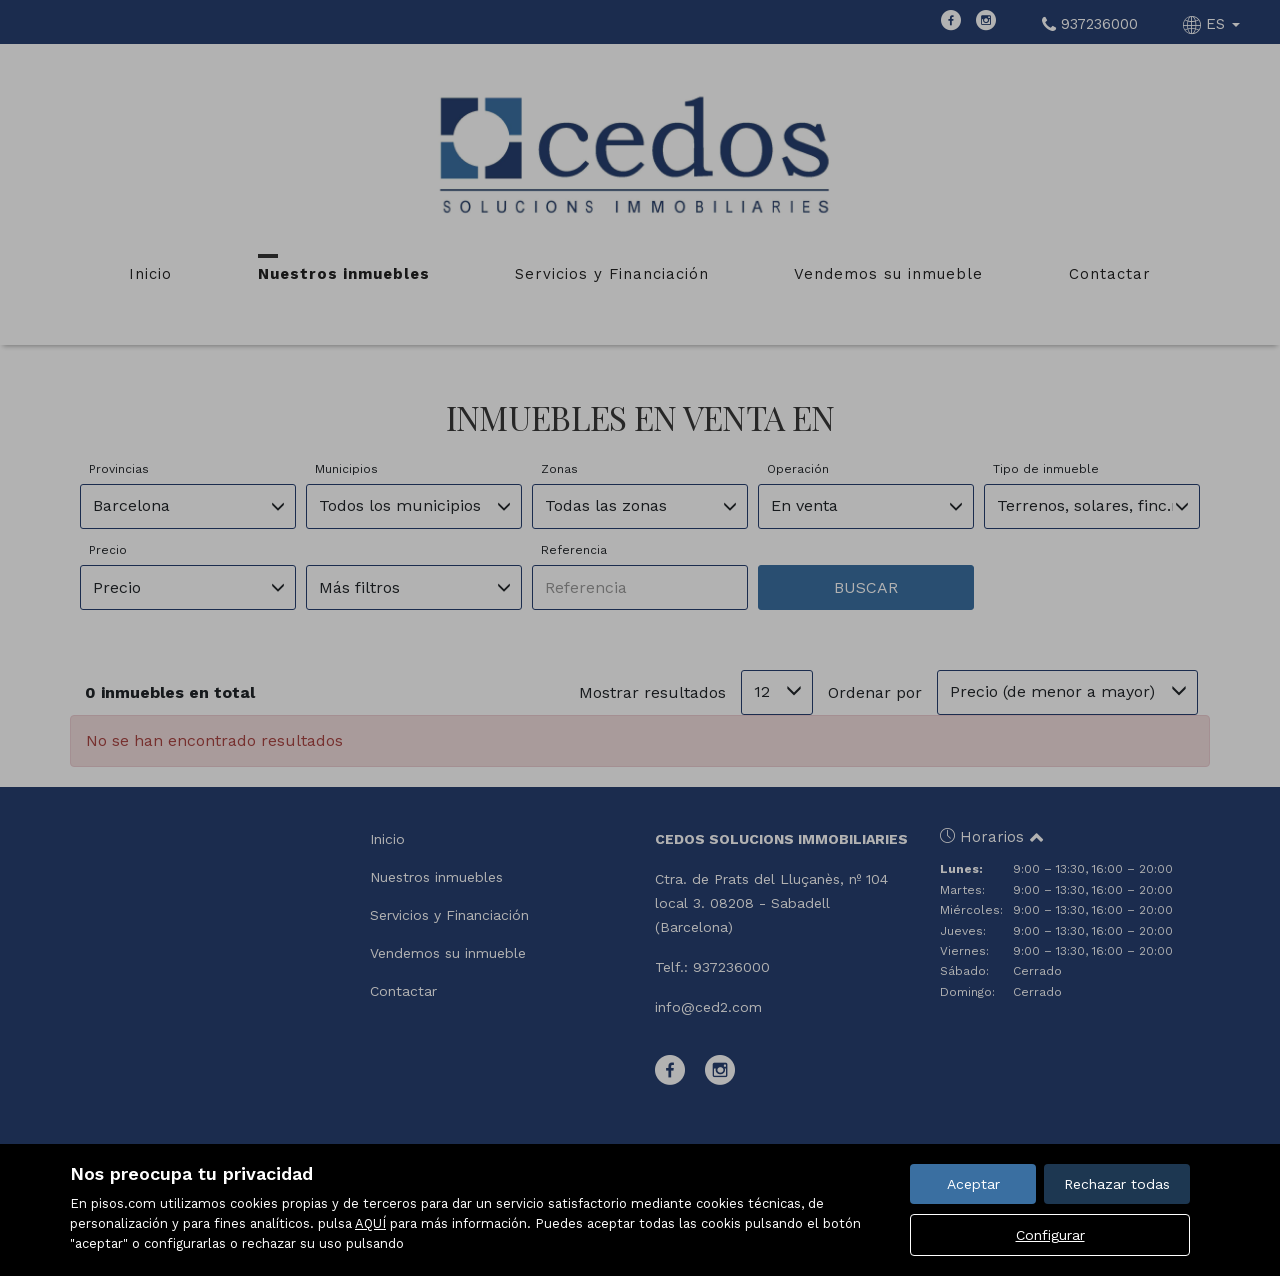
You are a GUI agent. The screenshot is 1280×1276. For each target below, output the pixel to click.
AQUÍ (370, 1223)
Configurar (1050, 1235)
